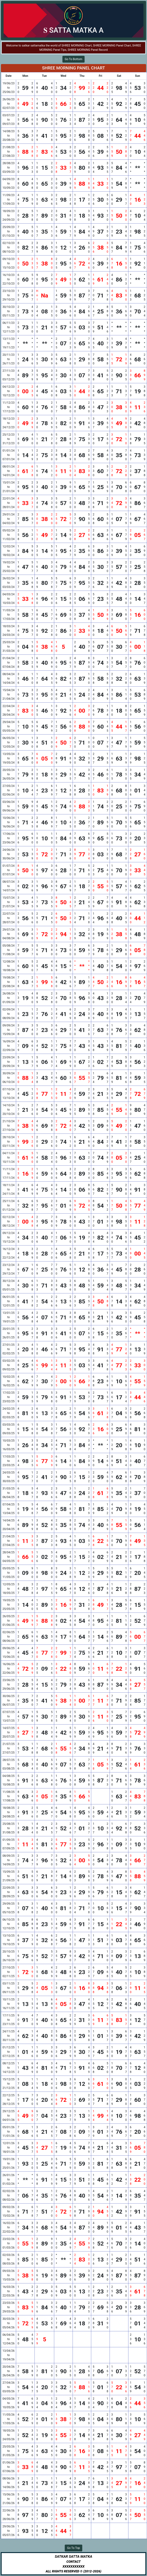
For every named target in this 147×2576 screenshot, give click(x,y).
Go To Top (73, 2548)
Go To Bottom (73, 59)
